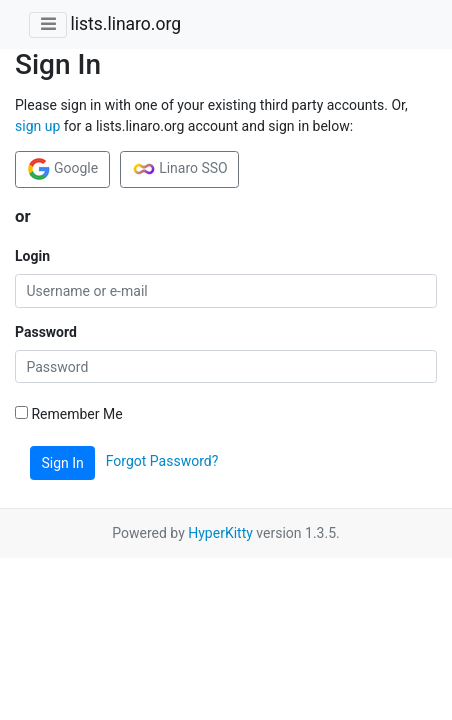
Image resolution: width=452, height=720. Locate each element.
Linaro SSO (180, 169)
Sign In (63, 463)
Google (63, 169)
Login (32, 256)
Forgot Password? (162, 462)
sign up (37, 126)
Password (46, 332)
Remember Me (69, 414)
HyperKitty (220, 533)
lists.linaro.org (125, 24)
